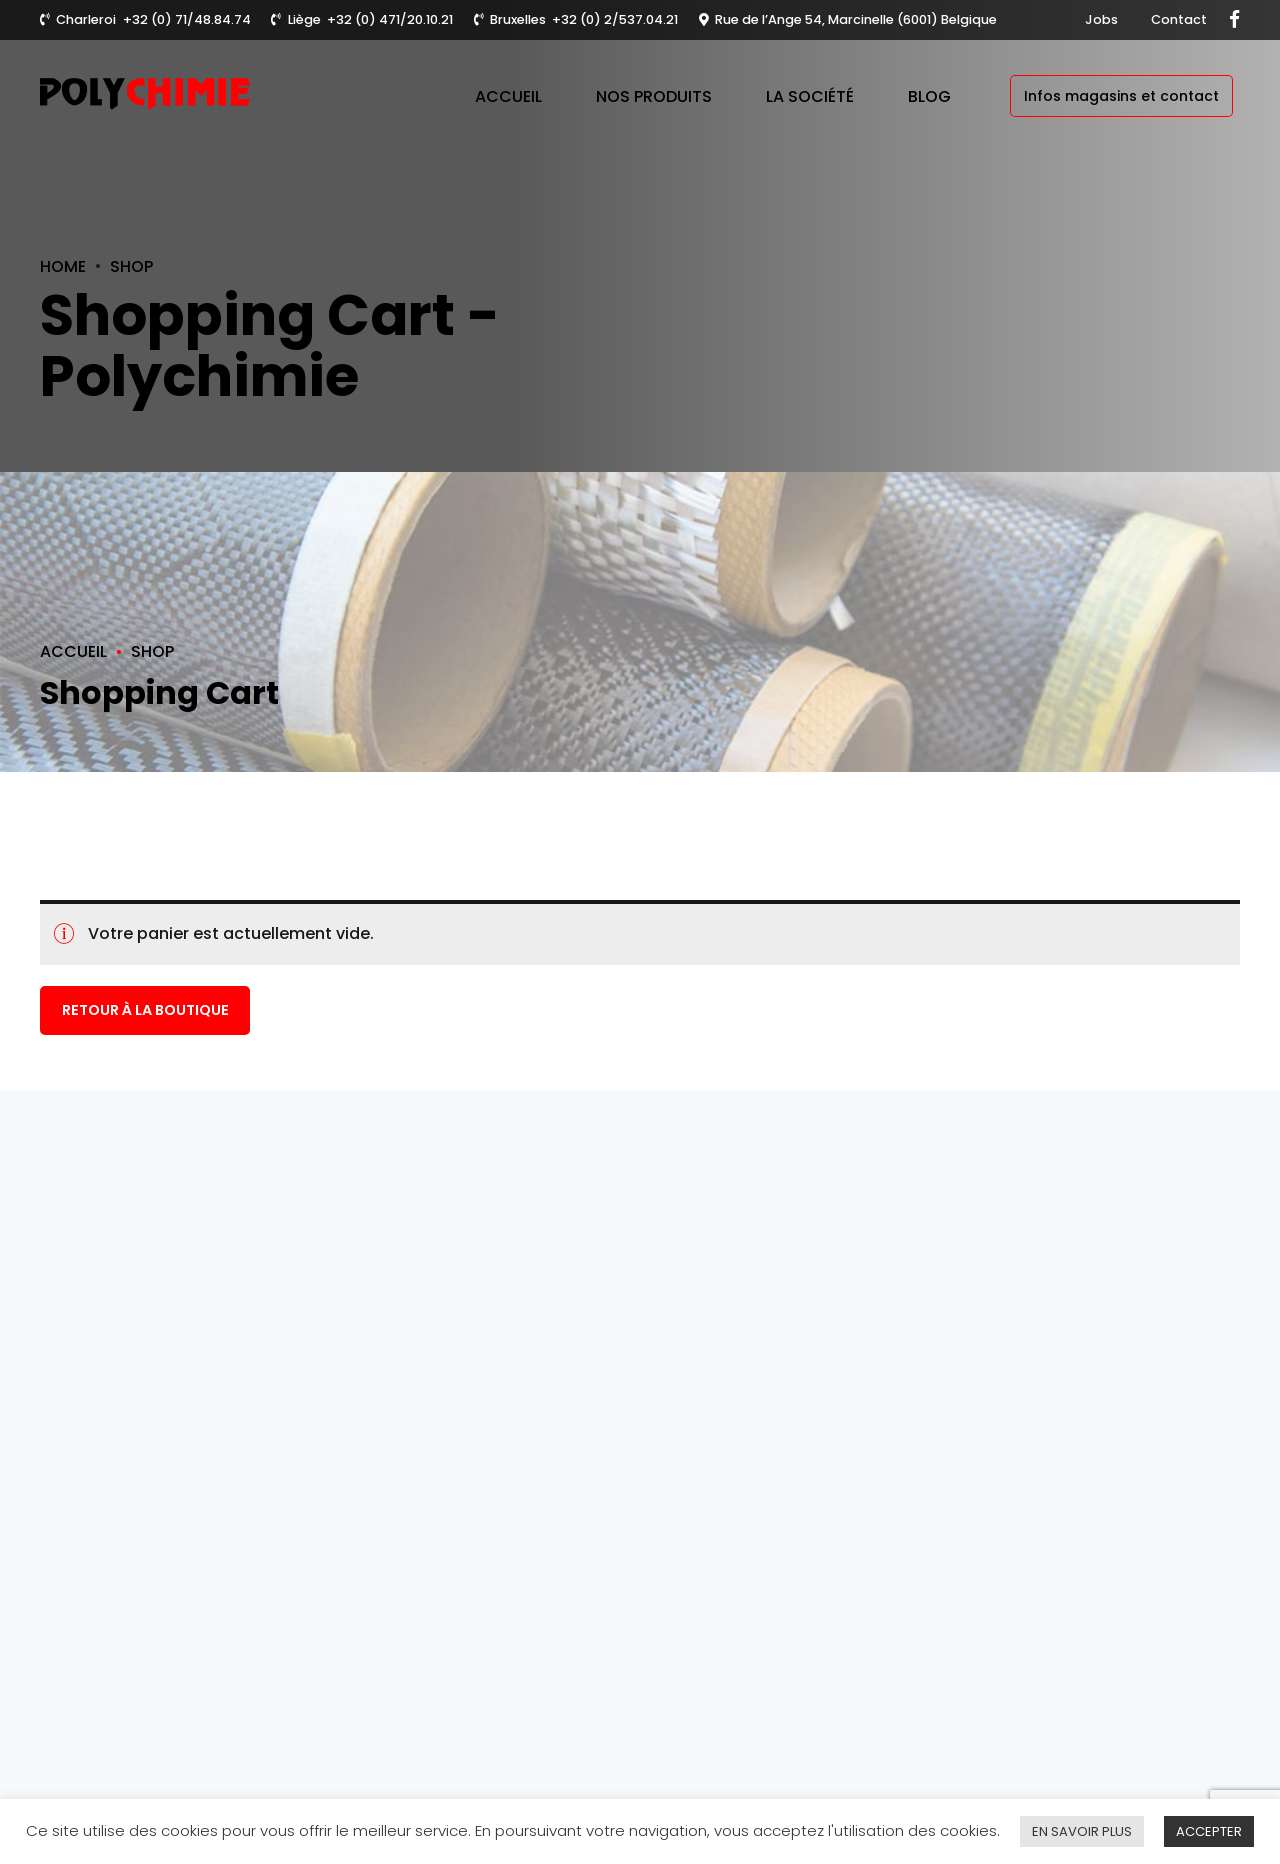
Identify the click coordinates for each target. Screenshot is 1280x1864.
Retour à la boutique (145, 1011)
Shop (131, 266)
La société (810, 96)
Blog (929, 96)
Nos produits (654, 96)
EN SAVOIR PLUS (1082, 1831)
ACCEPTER (1209, 1831)
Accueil (508, 96)
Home (63, 266)
